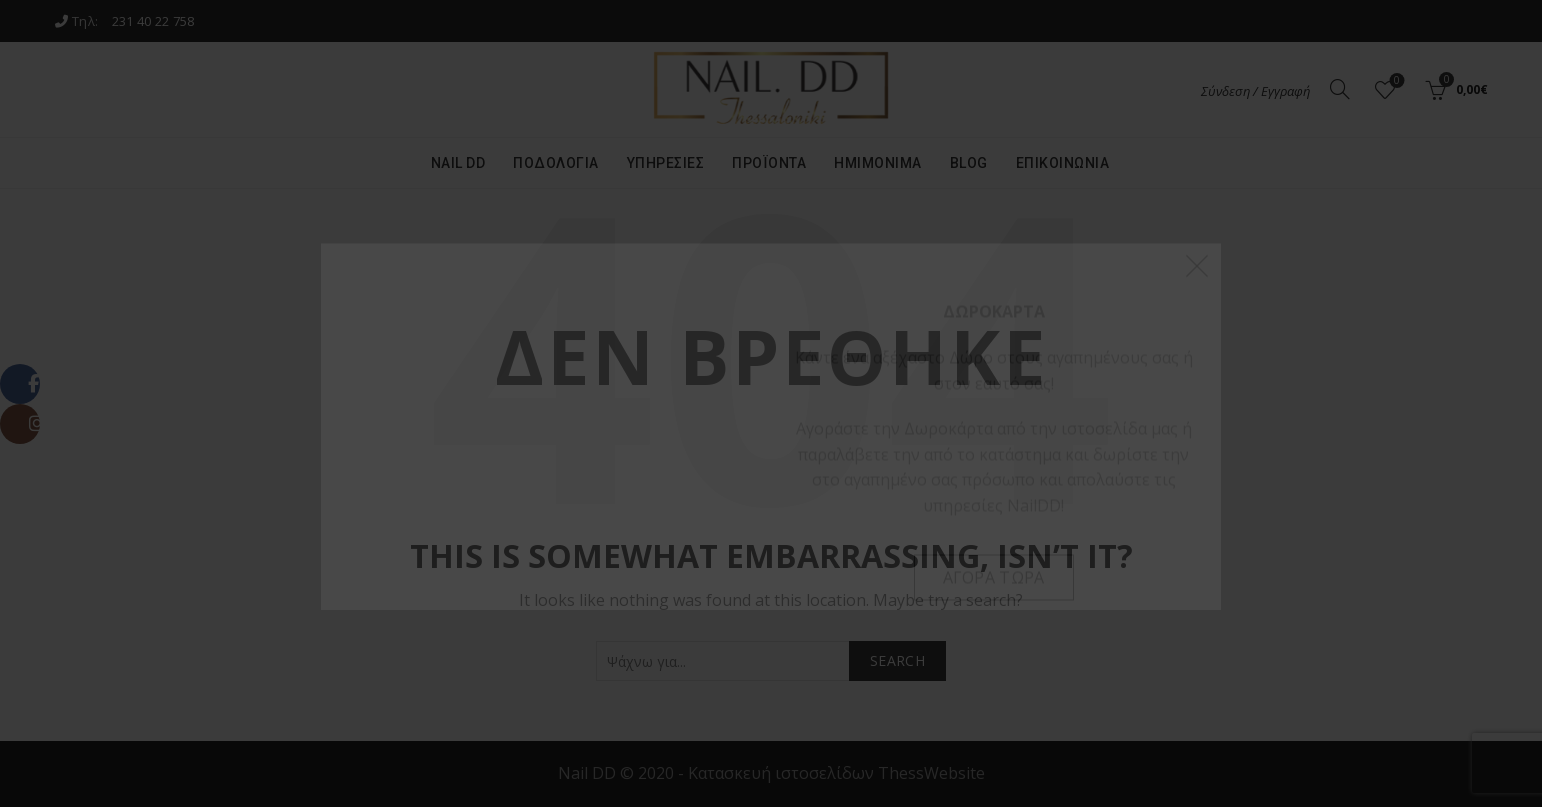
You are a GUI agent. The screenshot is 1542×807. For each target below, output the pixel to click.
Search (897, 660)
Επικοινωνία (1063, 163)
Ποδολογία (556, 163)
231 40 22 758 (153, 21)
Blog (969, 163)
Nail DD (458, 163)
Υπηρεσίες (666, 163)
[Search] (1340, 89)
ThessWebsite (931, 773)
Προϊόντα (769, 163)
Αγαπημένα (1395, 81)
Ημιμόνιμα (878, 163)
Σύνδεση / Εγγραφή (1255, 91)
